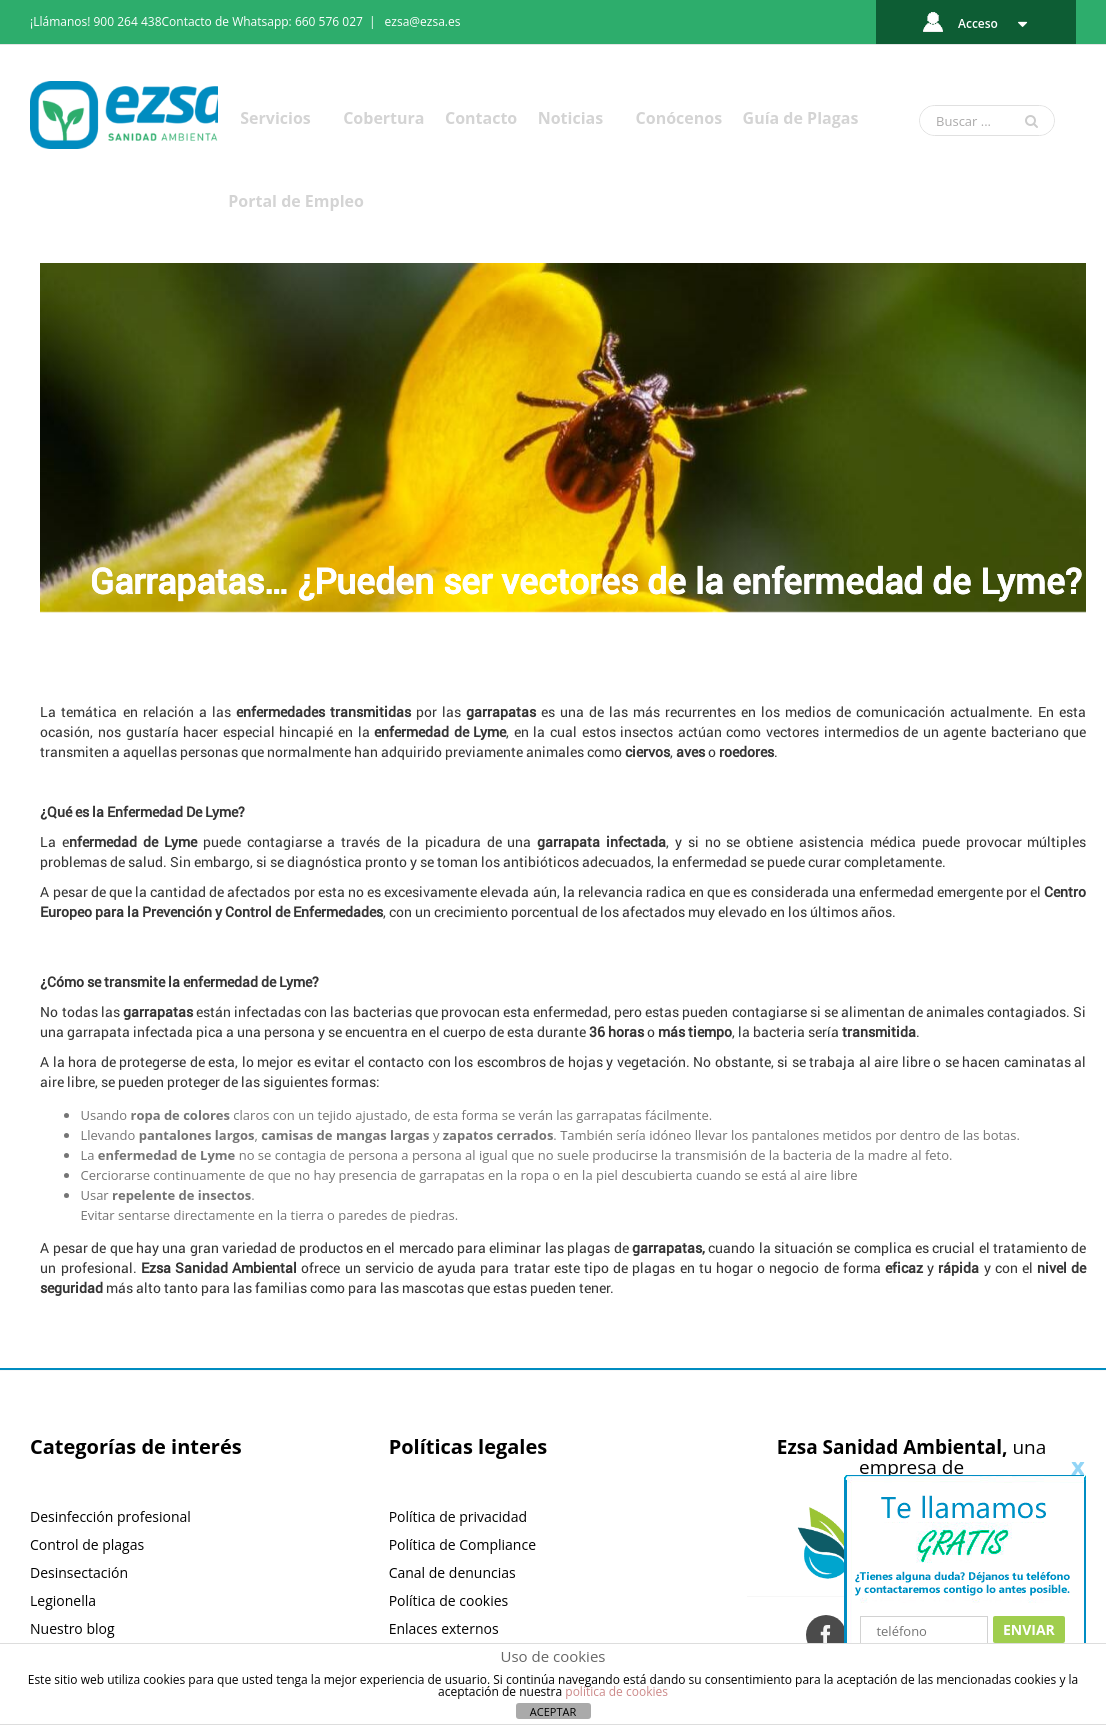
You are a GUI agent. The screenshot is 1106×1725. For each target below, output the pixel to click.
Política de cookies (449, 1600)
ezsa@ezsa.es (423, 21)
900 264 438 (128, 21)
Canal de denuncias (452, 1572)
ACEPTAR (553, 1711)
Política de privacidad (458, 1516)
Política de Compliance (462, 1544)
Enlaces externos (444, 1628)
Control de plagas (87, 1544)
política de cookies (616, 1691)
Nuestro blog (72, 1628)
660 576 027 (329, 21)
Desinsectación (79, 1572)
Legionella (63, 1600)
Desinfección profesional (110, 1516)
